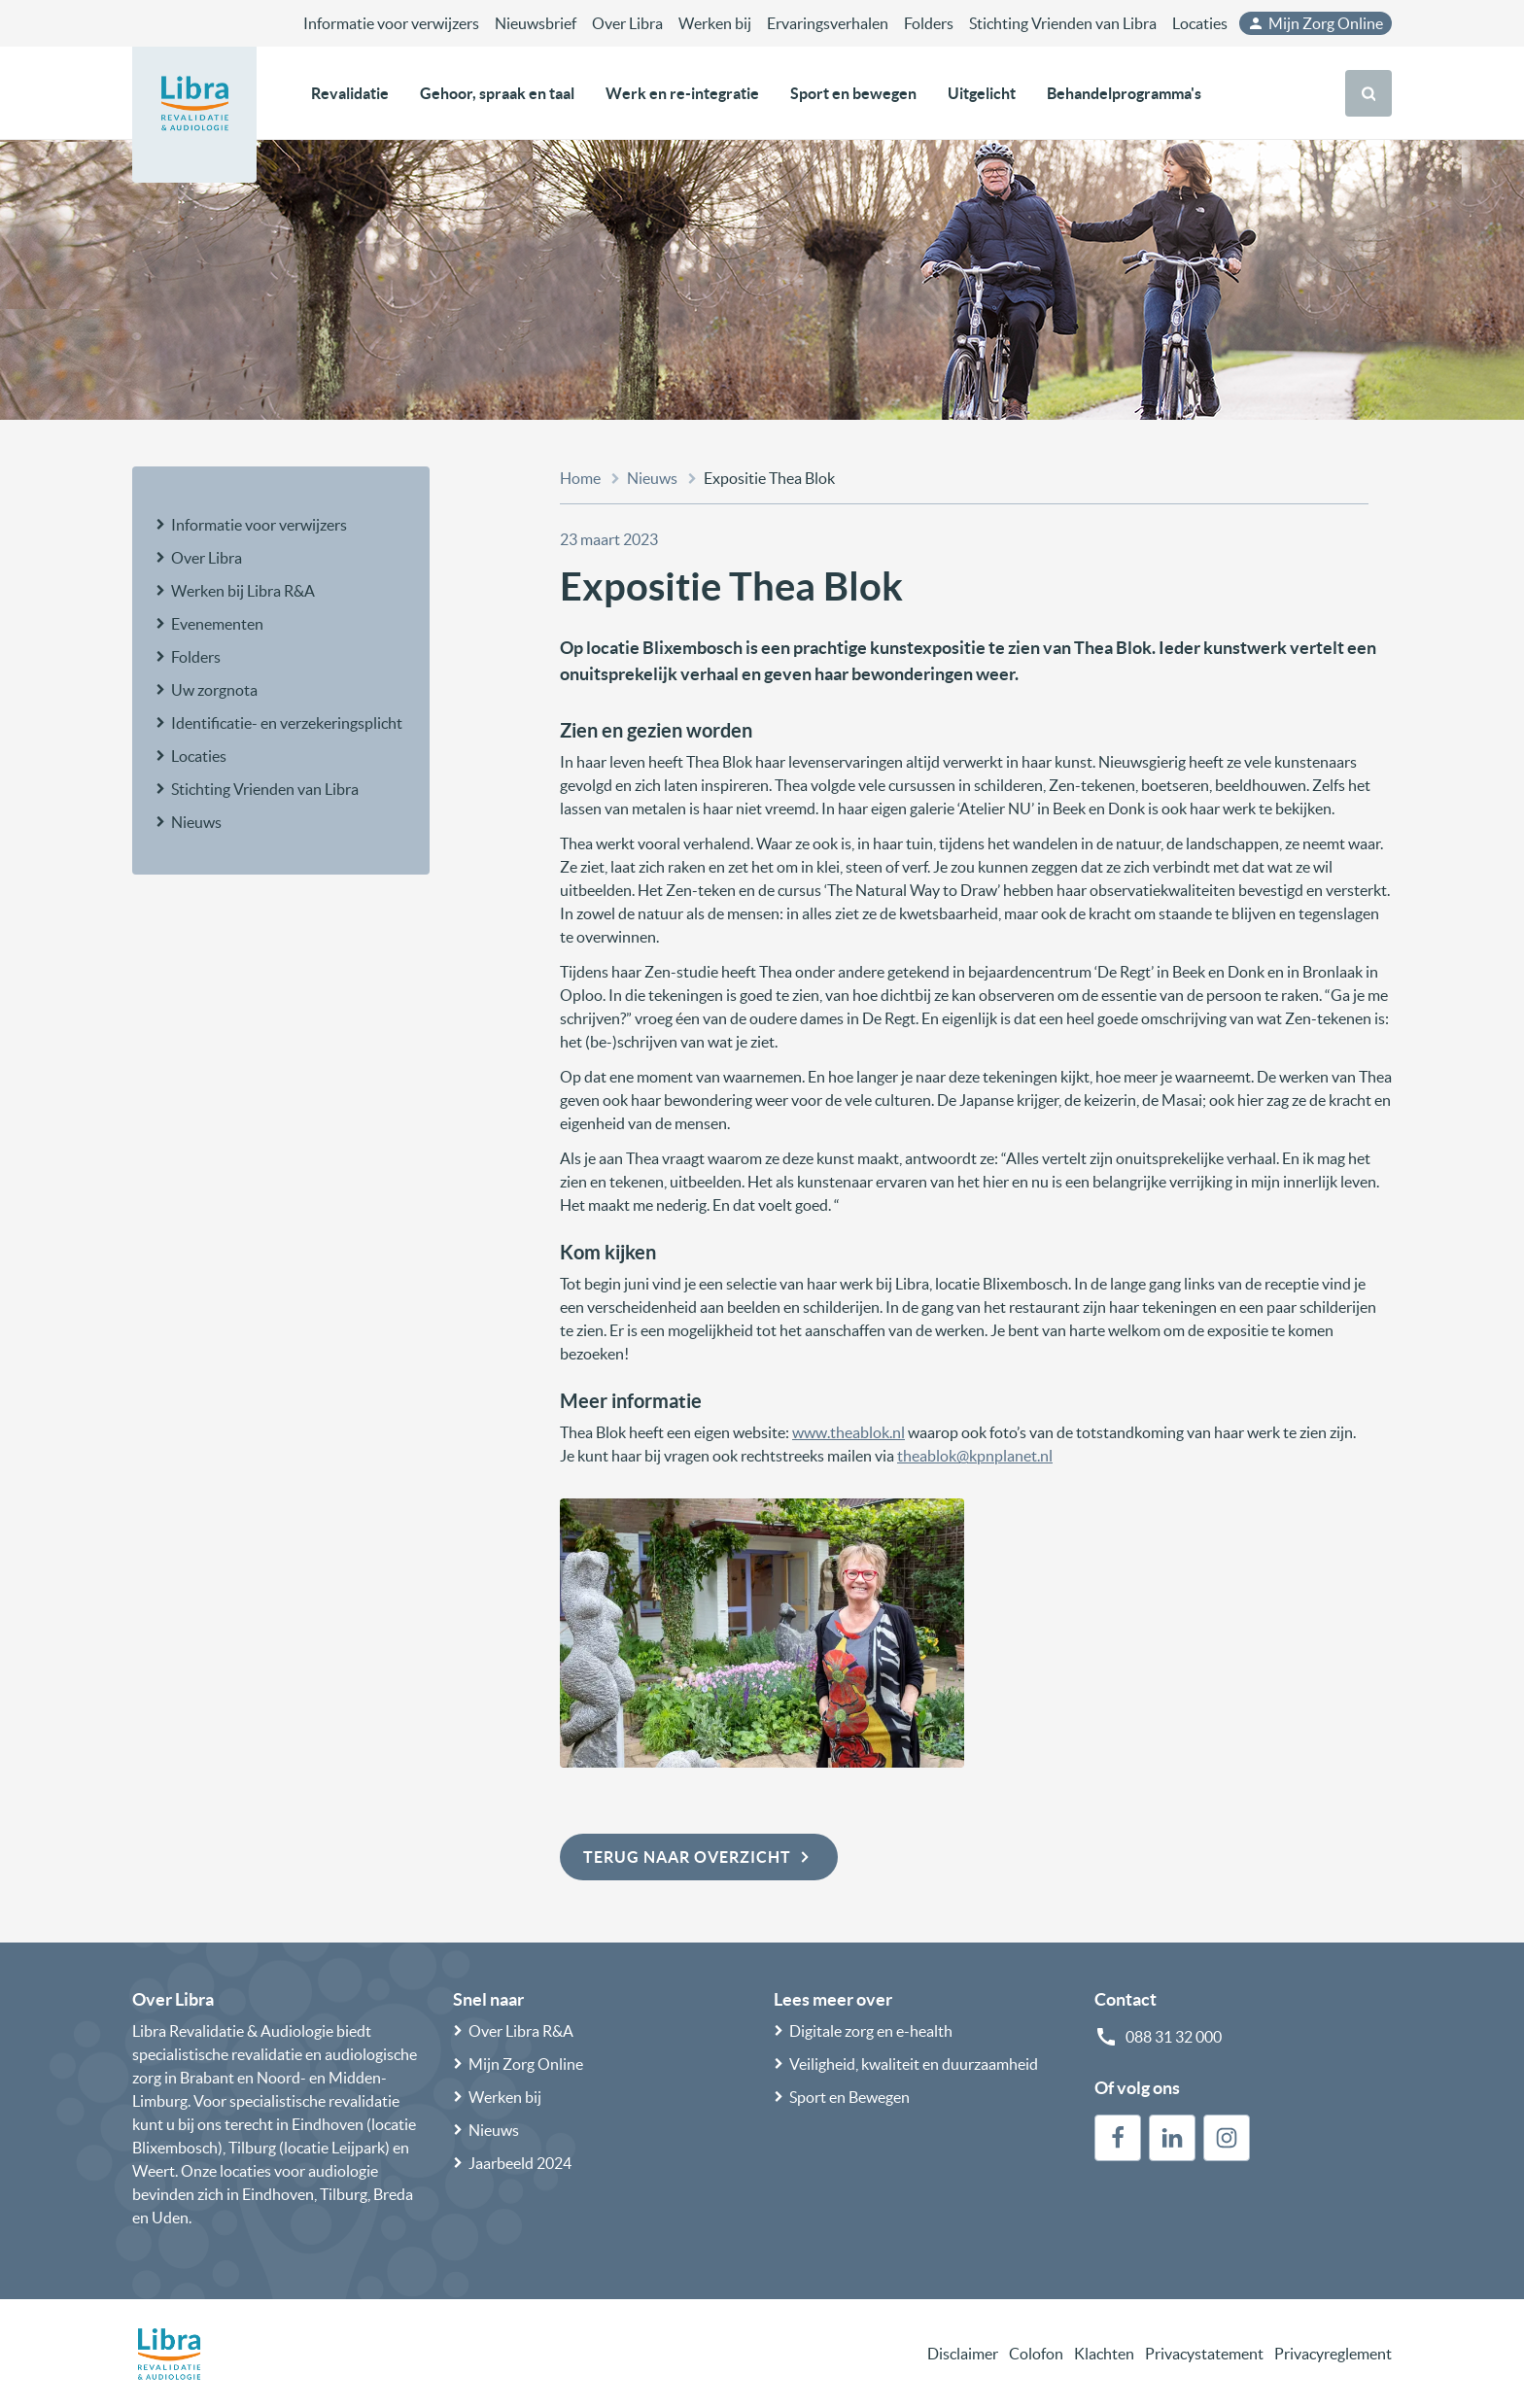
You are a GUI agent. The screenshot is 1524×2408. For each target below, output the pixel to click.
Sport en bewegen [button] (853, 93)
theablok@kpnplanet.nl (975, 1455)
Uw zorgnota (214, 690)
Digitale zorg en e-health (870, 2031)
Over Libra (627, 23)
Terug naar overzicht (698, 1857)
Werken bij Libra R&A (243, 591)
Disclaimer (962, 2353)
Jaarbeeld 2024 (520, 2163)
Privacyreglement (1333, 2353)
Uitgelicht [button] (982, 93)
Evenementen (217, 624)
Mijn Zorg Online (1315, 23)
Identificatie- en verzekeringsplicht (286, 723)
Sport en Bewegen (849, 2097)
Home (580, 478)
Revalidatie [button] (350, 93)
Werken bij (714, 23)
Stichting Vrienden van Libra (1063, 23)
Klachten (1104, 2353)
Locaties (1200, 23)
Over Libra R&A (520, 2031)
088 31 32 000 (1174, 2037)
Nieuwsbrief (535, 23)
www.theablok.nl (848, 1432)
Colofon (1036, 2353)
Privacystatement (1204, 2353)
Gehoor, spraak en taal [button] (497, 93)
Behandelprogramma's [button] (1124, 93)
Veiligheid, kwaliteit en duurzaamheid (913, 2064)
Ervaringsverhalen (827, 23)
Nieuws (196, 822)
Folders (928, 23)
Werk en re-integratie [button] (682, 93)
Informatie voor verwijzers (391, 23)
